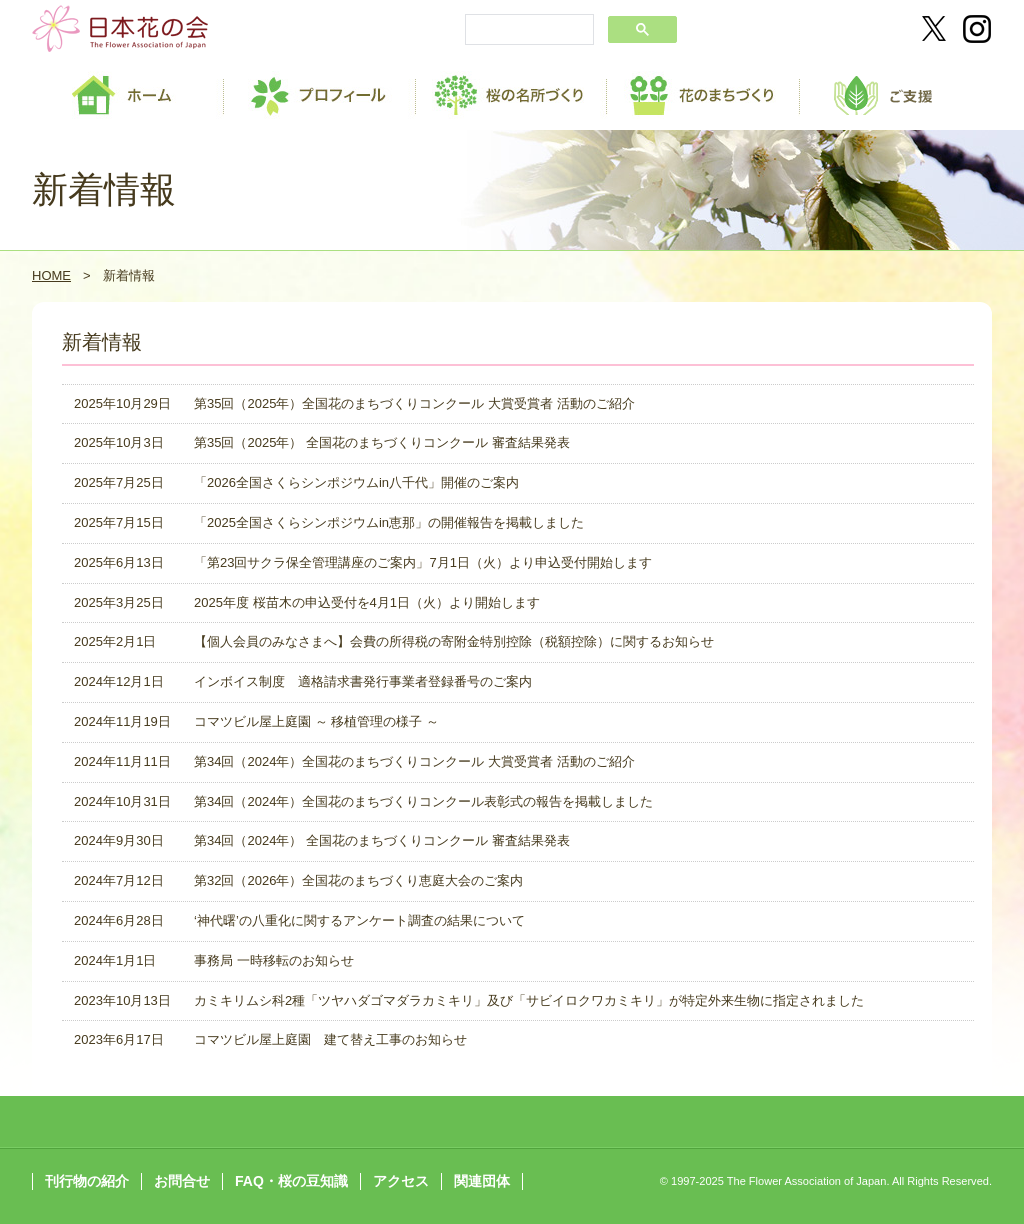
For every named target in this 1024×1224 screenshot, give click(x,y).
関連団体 (482, 1181)
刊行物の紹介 (87, 1181)
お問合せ (182, 1181)
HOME (51, 275)
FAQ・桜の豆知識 (291, 1181)
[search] (527, 31)
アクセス (401, 1181)
